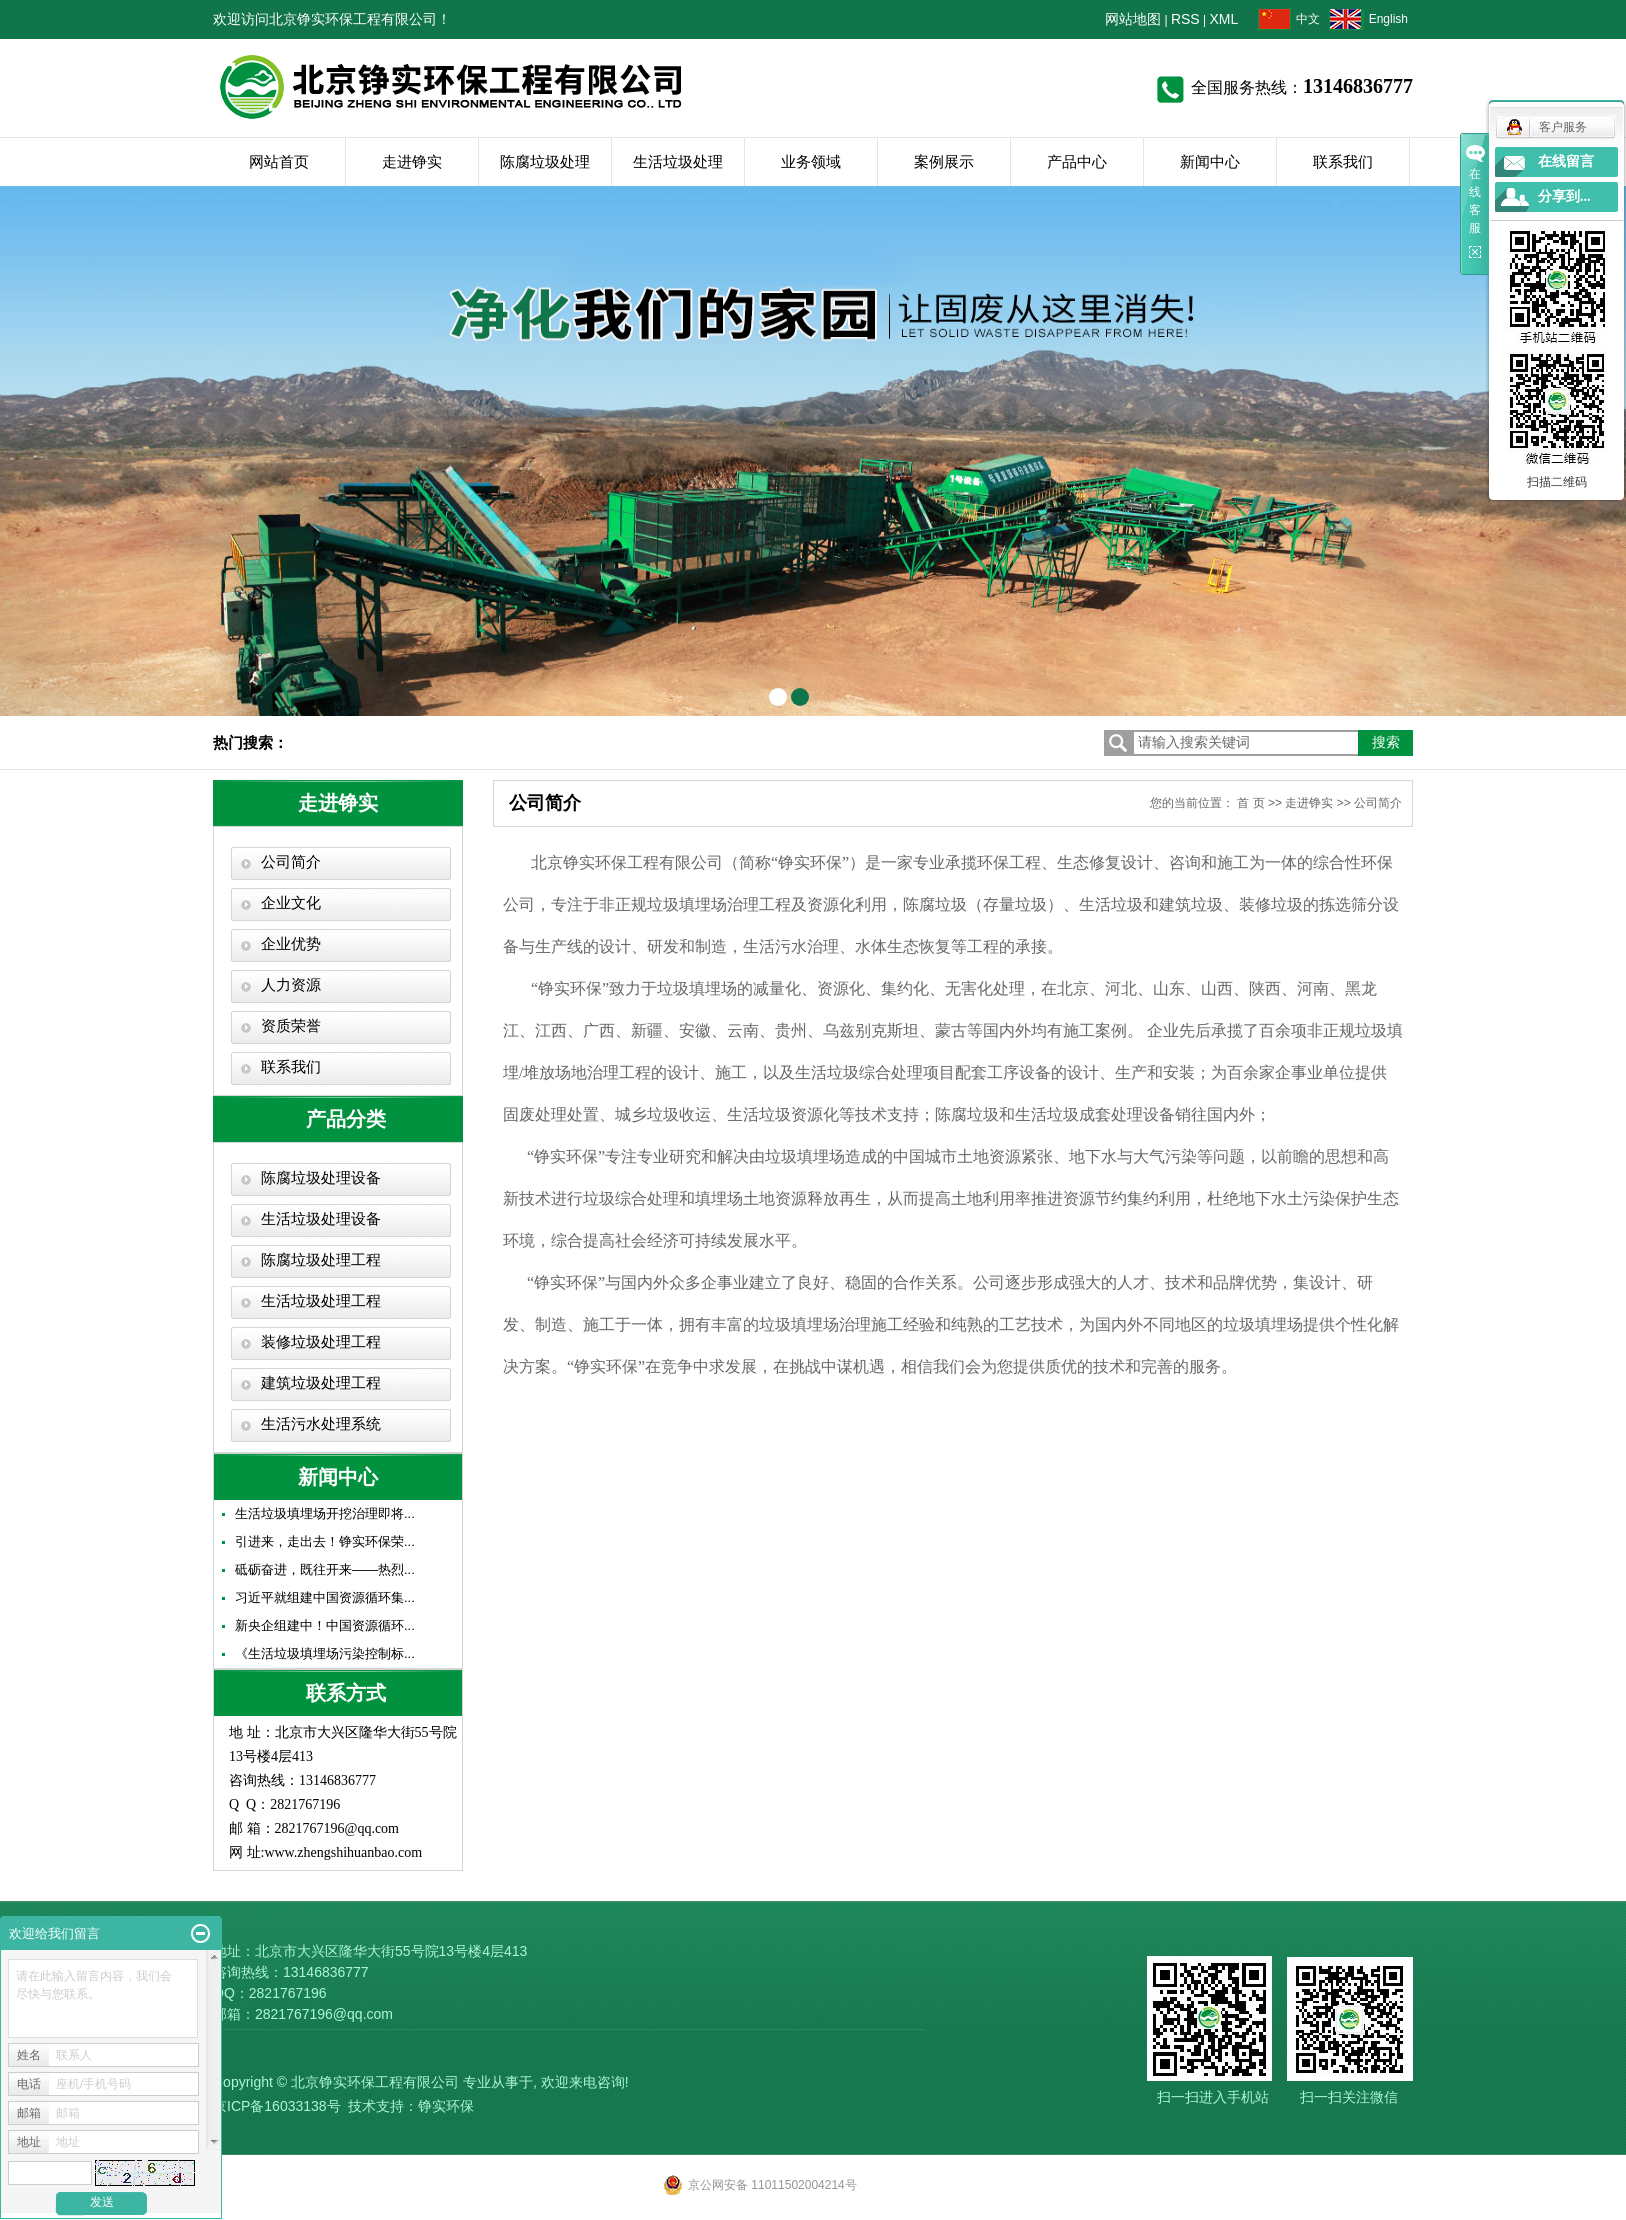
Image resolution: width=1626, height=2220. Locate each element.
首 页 (1250, 803)
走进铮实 (412, 161)
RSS (1185, 19)
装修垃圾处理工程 (321, 1342)
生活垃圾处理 (678, 161)
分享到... (1564, 196)
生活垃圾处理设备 (321, 1219)
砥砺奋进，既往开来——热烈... (325, 1569)
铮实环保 (446, 2106)
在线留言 (1566, 161)
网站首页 (279, 161)
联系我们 (1343, 161)
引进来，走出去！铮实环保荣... (325, 1541)
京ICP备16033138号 (277, 2106)
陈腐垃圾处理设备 (321, 1178)
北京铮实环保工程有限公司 (375, 2082)
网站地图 (1133, 19)
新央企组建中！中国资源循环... (325, 1625)
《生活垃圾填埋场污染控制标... (325, 1653)
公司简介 (291, 862)
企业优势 (291, 944)
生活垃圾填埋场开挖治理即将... (325, 1513)
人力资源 (291, 985)
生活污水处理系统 (321, 1424)
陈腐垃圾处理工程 (321, 1260)
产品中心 (1077, 161)
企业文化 (291, 903)
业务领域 (811, 161)
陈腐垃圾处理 (545, 161)
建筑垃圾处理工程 (321, 1383)
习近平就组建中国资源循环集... (325, 1597)
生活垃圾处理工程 (321, 1301)
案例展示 (944, 161)
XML (1224, 19)
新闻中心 (1210, 161)
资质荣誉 (291, 1026)
